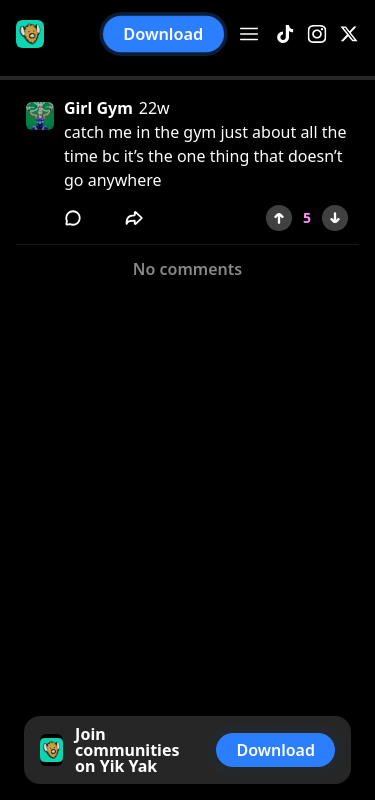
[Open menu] (249, 34)
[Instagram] (317, 34)
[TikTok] (285, 34)
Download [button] (163, 34)
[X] (349, 34)
